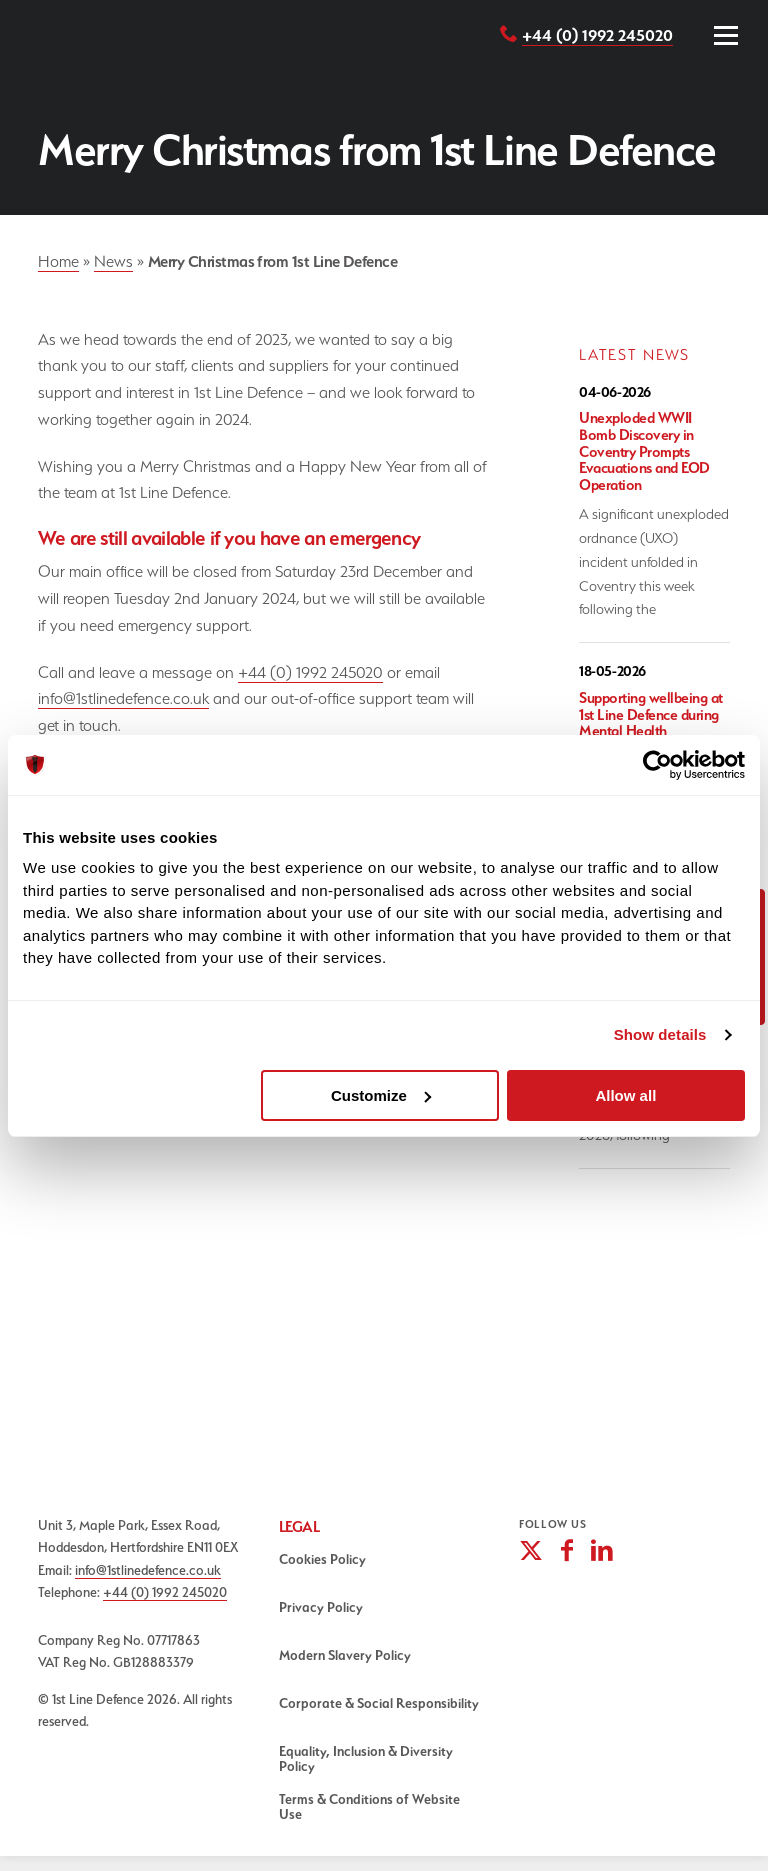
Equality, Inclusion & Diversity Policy (366, 1758)
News (113, 261)
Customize (381, 1095)
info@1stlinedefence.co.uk (123, 698)
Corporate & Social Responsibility (379, 1703)
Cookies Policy (322, 1559)
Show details (660, 1034)
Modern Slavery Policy (345, 1655)
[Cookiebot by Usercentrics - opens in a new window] (657, 765)
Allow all (625, 1095)
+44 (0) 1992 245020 (597, 35)
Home (58, 261)
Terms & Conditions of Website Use (369, 1806)
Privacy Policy (321, 1607)
